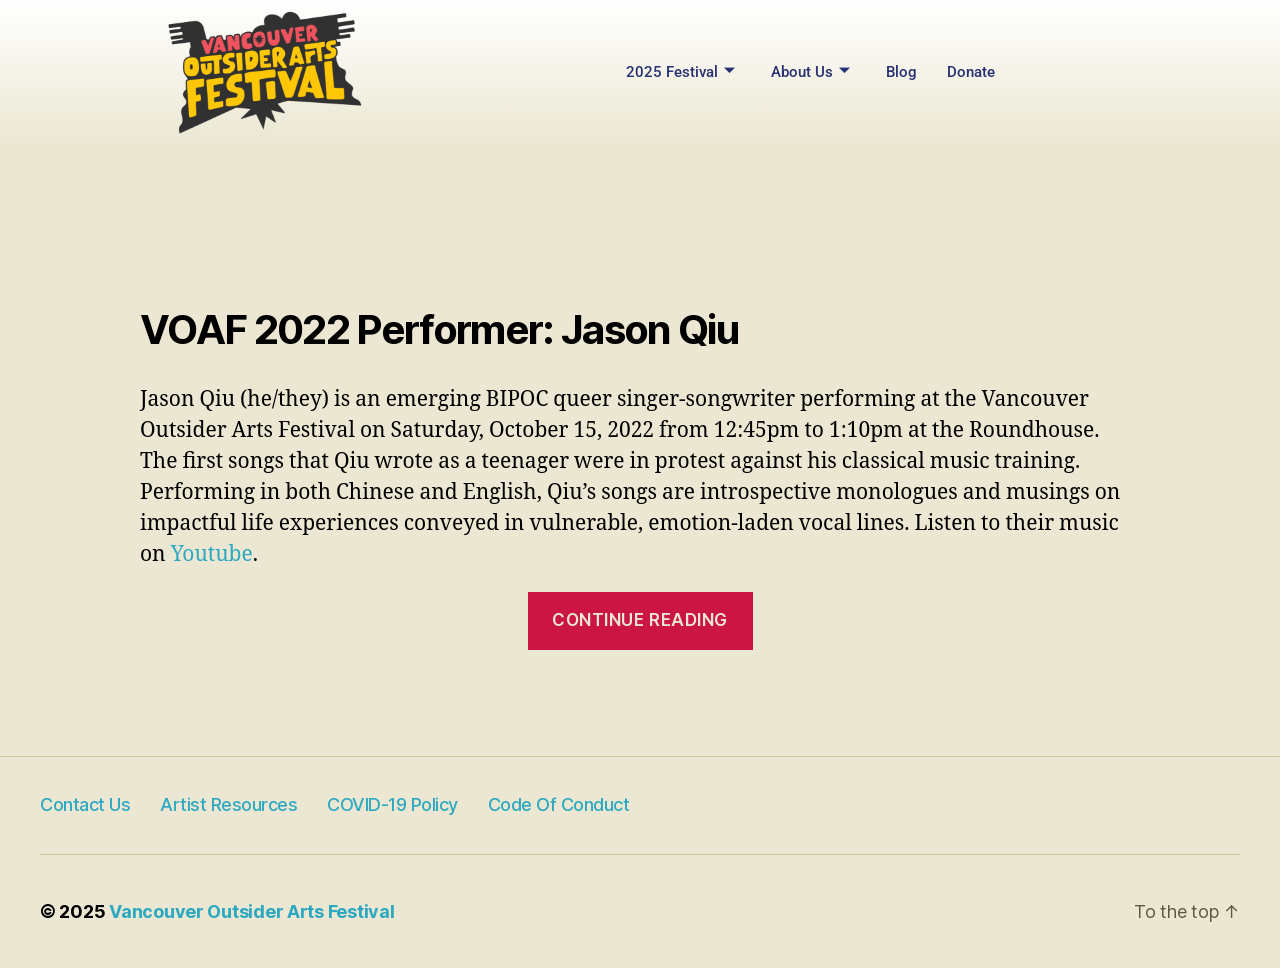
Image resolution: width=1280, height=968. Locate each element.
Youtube (212, 554)
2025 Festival (680, 72)
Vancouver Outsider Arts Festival (251, 911)
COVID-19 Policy (392, 804)
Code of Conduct (559, 804)
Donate (971, 72)
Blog (901, 72)
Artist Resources (228, 804)
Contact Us (85, 804)
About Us (810, 72)
